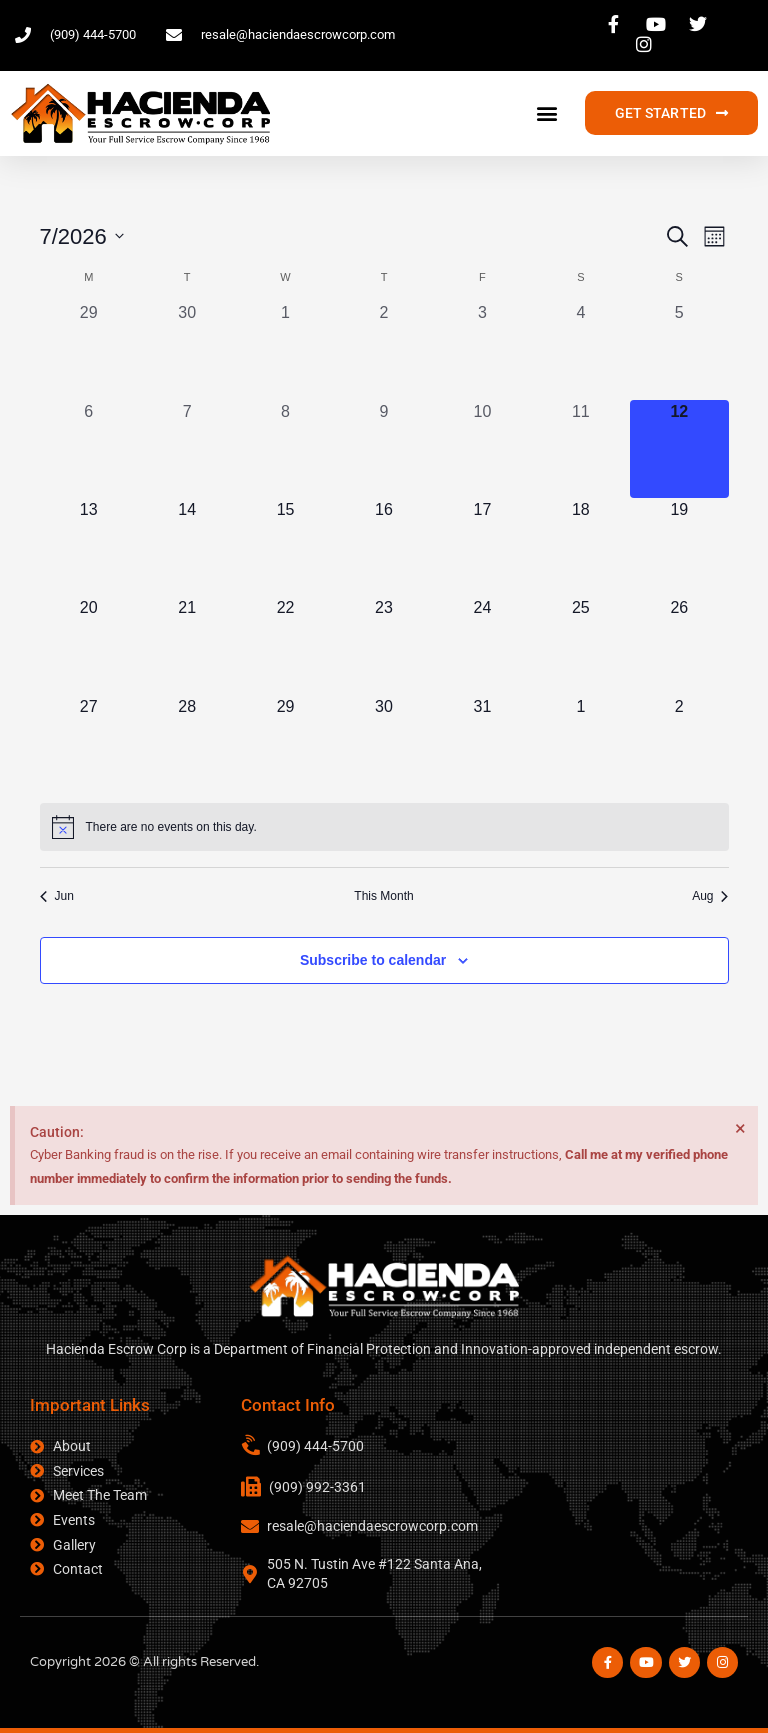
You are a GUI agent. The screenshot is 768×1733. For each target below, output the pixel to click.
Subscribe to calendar (373, 960)
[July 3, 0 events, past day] (482, 350)
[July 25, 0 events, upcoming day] (581, 645)
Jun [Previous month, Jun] (57, 896)
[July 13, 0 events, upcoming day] (89, 547)
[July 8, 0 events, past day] (285, 449)
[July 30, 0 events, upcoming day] (384, 744)
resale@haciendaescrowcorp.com (372, 1526)
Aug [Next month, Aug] (710, 896)
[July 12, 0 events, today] (679, 449)
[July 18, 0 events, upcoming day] (581, 547)
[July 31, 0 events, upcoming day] (482, 744)
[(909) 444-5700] (252, 1446)
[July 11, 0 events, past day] (581, 449)
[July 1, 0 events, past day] (285, 350)
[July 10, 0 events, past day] (482, 449)
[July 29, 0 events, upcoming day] (285, 744)
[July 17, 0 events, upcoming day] (482, 547)
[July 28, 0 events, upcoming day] (187, 744)
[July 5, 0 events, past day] (679, 350)
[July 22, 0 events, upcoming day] (285, 645)
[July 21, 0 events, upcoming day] (187, 645)
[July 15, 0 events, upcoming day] (285, 547)
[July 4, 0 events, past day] (581, 350)
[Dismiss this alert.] (739, 1129)
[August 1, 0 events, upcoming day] (581, 744)
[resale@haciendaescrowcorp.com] (250, 1526)
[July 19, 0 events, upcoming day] (679, 547)
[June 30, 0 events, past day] (187, 350)
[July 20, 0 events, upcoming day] (89, 645)
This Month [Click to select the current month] (383, 896)
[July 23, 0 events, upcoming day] (384, 645)
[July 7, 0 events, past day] (187, 449)
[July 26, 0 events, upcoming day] (679, 645)
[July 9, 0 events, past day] (384, 449)
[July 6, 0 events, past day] (89, 449)
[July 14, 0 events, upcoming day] (187, 547)
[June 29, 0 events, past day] (89, 350)
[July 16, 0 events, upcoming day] (384, 547)
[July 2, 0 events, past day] (384, 350)
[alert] (384, 827)
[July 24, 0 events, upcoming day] (482, 645)
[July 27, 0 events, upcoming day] (89, 744)
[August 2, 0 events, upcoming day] (679, 744)
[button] (547, 113)
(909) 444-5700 (315, 1446)
